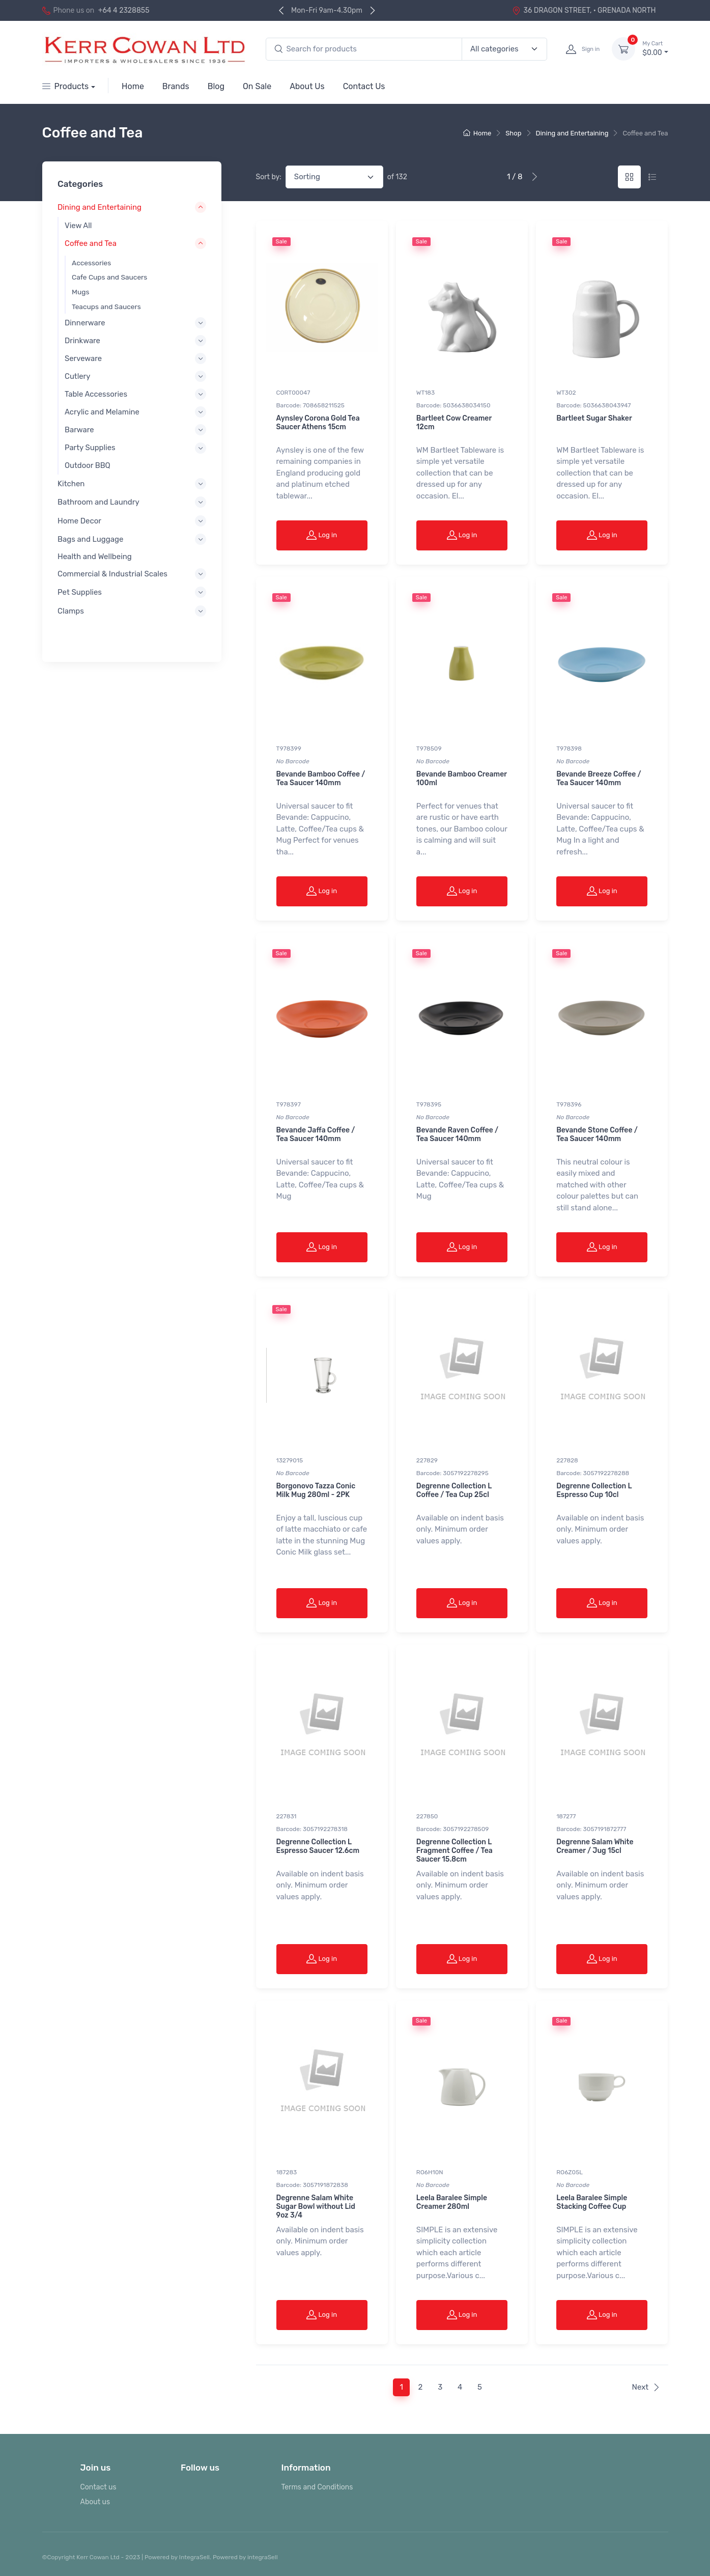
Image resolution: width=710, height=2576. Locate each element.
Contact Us (364, 86)
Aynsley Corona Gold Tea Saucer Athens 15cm (318, 422)
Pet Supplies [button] (80, 592)
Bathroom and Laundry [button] (98, 502)
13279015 (289, 1460)
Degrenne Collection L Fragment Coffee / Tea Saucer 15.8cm (454, 1851)
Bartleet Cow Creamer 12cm (454, 422)
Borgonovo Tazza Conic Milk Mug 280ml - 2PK (316, 1490)
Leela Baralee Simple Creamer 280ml (451, 2202)
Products (65, 86)
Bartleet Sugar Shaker (594, 418)
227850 (427, 1816)
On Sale (257, 86)
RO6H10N (429, 2172)
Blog (216, 86)
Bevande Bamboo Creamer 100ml (461, 778)
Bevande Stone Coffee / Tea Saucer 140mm (597, 1134)
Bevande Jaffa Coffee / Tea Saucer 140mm (315, 1134)
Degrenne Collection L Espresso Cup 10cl (594, 1490)
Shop (513, 133)
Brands (175, 86)
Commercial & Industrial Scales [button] (112, 573)
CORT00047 (293, 392)
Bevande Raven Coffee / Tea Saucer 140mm (457, 1134)
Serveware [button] (83, 358)
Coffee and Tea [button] (91, 243)
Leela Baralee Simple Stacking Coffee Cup (591, 2202)
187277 (566, 1816)
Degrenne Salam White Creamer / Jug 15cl (594, 1846)
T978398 (569, 748)
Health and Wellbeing (95, 556)
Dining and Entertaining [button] (99, 207)
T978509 (429, 748)
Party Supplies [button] (90, 448)
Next (646, 2387)
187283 (286, 2172)
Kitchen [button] (71, 484)
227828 (567, 1460)
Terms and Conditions (317, 2487)
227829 (427, 1460)
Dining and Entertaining (572, 133)
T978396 (568, 1104)
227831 (286, 1816)
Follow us (200, 2467)
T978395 (428, 1104)
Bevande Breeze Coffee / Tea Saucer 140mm (598, 778)
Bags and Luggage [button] (90, 539)
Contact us (98, 2487)
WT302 (566, 392)
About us (95, 2502)
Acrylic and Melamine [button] (102, 412)
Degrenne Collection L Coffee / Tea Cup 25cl (454, 1490)
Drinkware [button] (82, 340)
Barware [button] (79, 430)
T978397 (288, 1104)
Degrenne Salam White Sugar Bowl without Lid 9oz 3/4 (315, 2207)
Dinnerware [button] (85, 322)
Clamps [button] (71, 611)
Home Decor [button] (79, 520)
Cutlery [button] (77, 376)
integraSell (262, 2557)
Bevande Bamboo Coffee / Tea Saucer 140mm (320, 778)
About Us (307, 86)
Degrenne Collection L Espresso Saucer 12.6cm (318, 1846)
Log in (321, 534)
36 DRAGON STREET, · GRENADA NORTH (584, 10)
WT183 (425, 392)
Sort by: (268, 177)
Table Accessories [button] (96, 394)
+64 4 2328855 (124, 10)
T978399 (288, 748)
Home (133, 86)
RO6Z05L (569, 2172)
